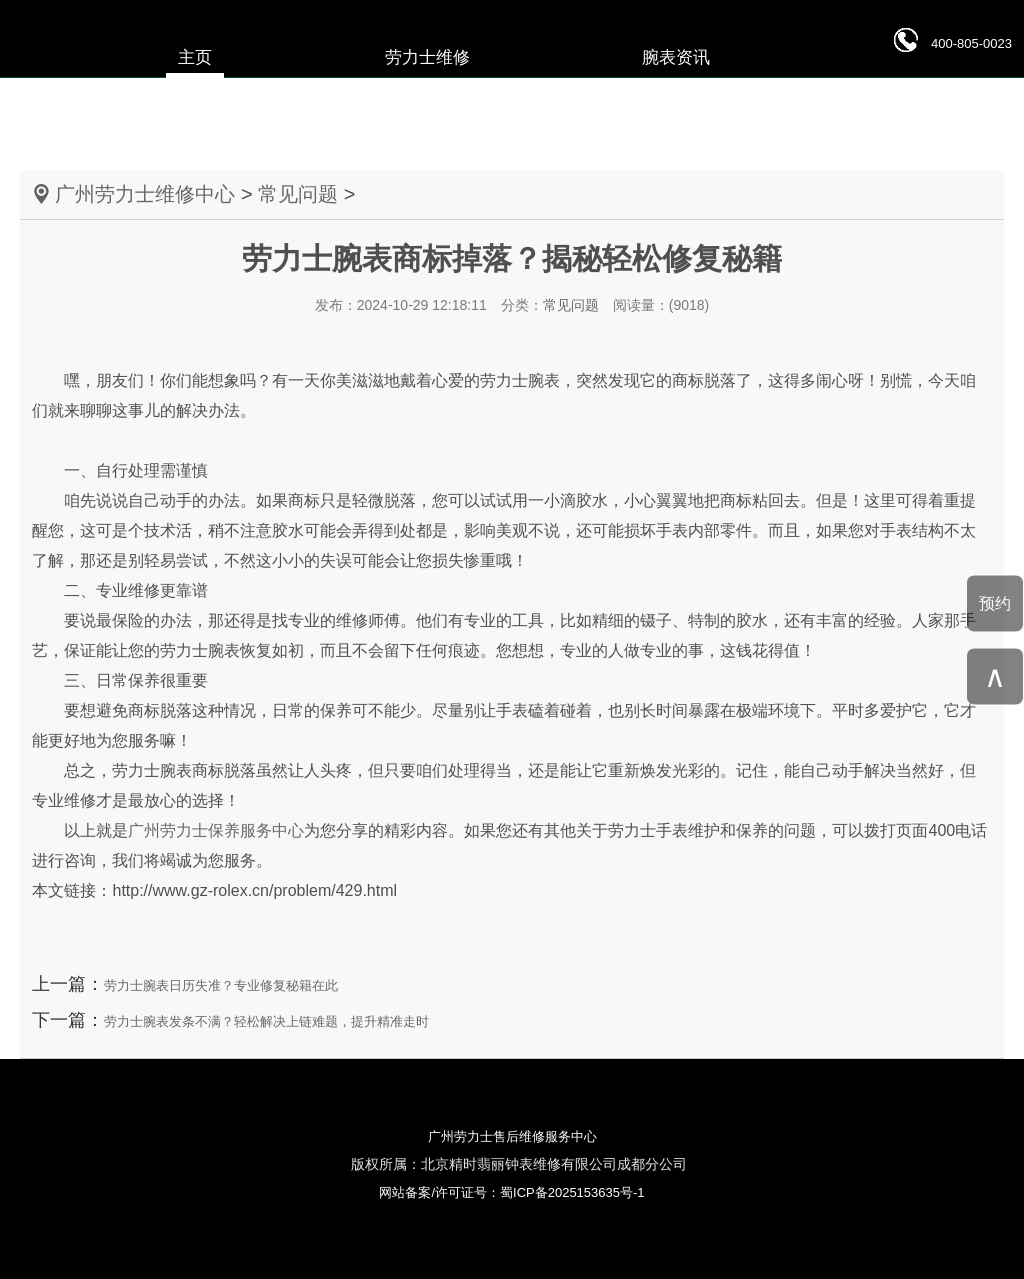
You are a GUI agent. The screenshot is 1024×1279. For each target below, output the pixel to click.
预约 (995, 602)
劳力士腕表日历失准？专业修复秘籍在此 (221, 985)
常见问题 (298, 194)
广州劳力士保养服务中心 (216, 830)
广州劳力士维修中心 (145, 194)
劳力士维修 (427, 57)
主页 (195, 57)
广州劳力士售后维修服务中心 (512, 1136)
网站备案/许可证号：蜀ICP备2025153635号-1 (511, 1192)
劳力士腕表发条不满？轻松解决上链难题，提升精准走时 (266, 1021)
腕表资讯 (676, 57)
